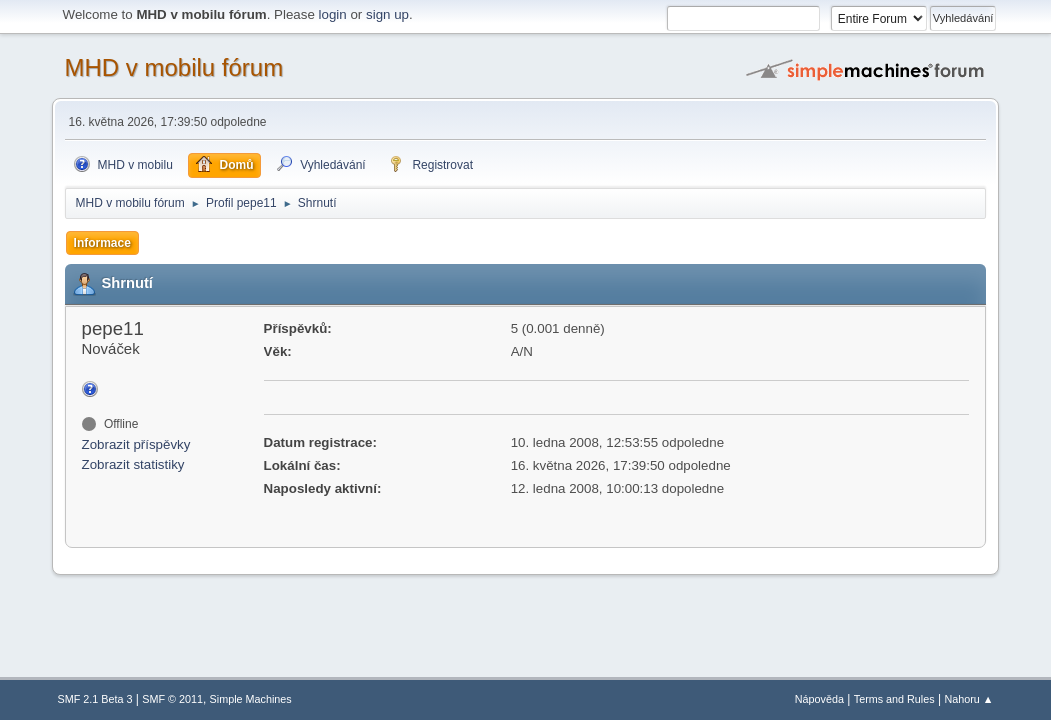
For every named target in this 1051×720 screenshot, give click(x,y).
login (333, 14)
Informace (102, 243)
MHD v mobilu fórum (174, 67)
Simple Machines (251, 699)
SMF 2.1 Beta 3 (95, 699)
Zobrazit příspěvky (136, 444)
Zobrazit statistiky (133, 464)
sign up (387, 14)
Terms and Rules (894, 699)
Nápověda (819, 699)
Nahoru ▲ (968, 699)
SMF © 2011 (172, 699)
